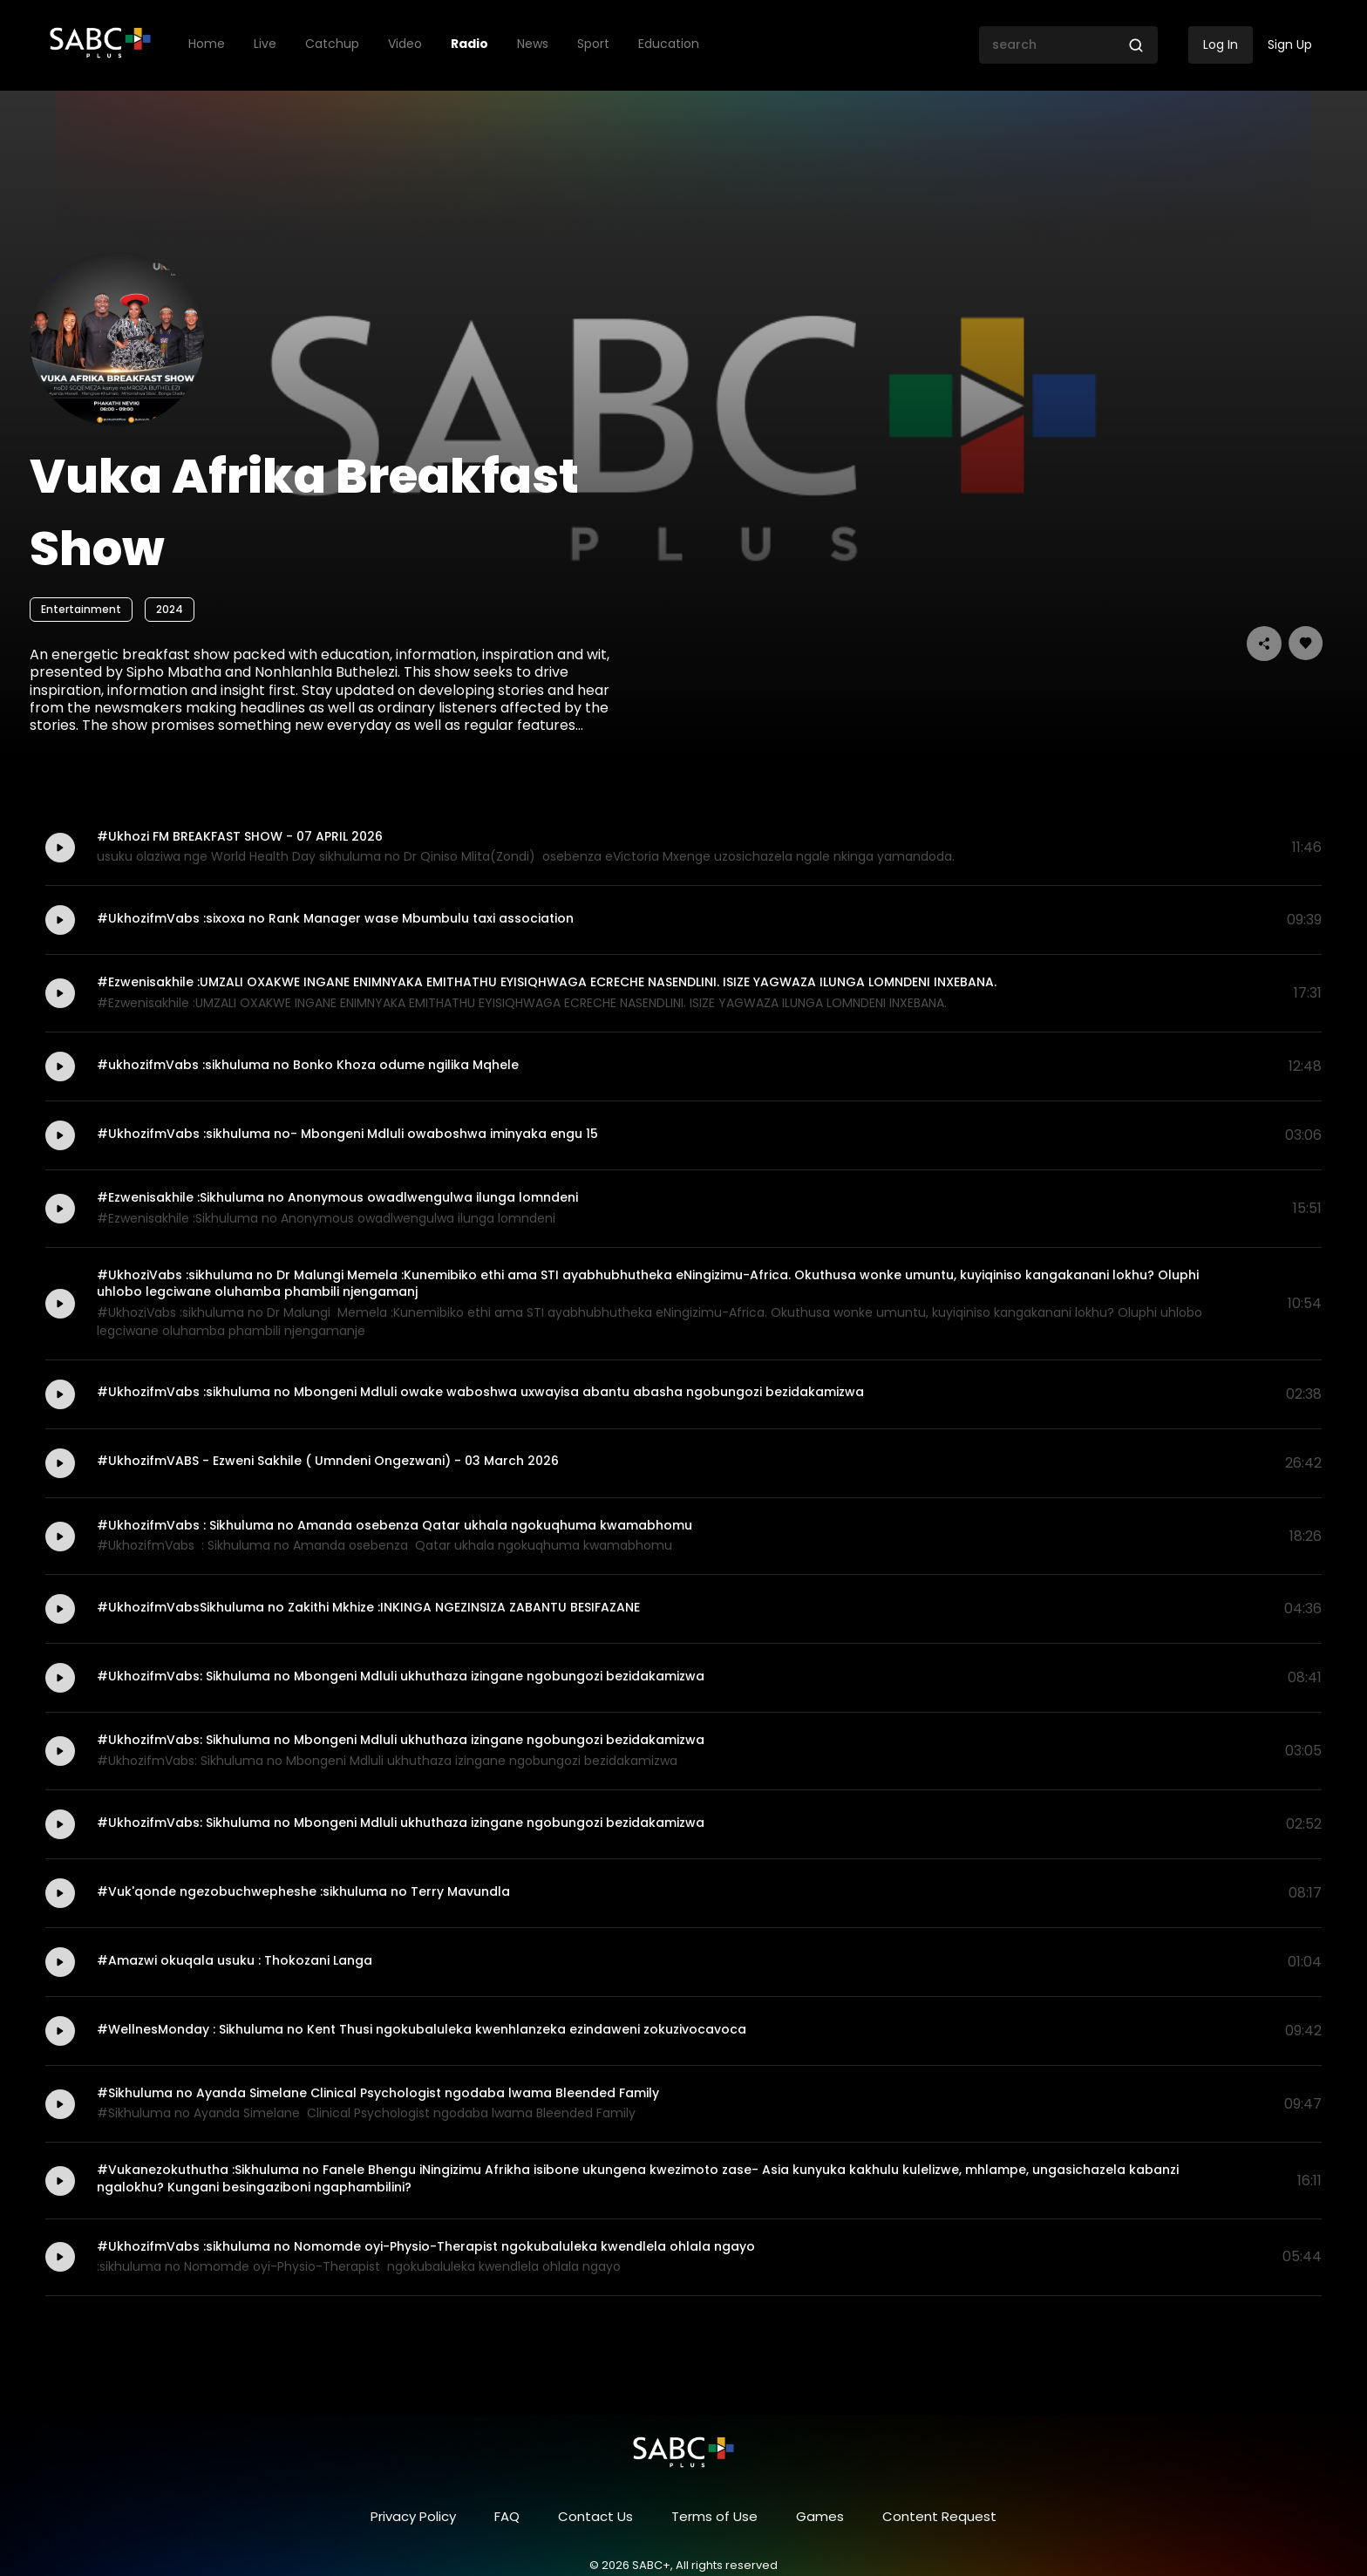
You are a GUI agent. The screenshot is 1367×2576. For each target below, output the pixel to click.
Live (265, 44)
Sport (593, 44)
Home (206, 44)
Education (668, 44)
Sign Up (1290, 44)
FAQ (507, 2516)
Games (820, 2516)
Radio (469, 44)
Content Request (939, 2516)
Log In (1220, 44)
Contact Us (595, 2516)
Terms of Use (714, 2516)
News (532, 44)
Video (405, 44)
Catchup (332, 44)
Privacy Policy (413, 2516)
